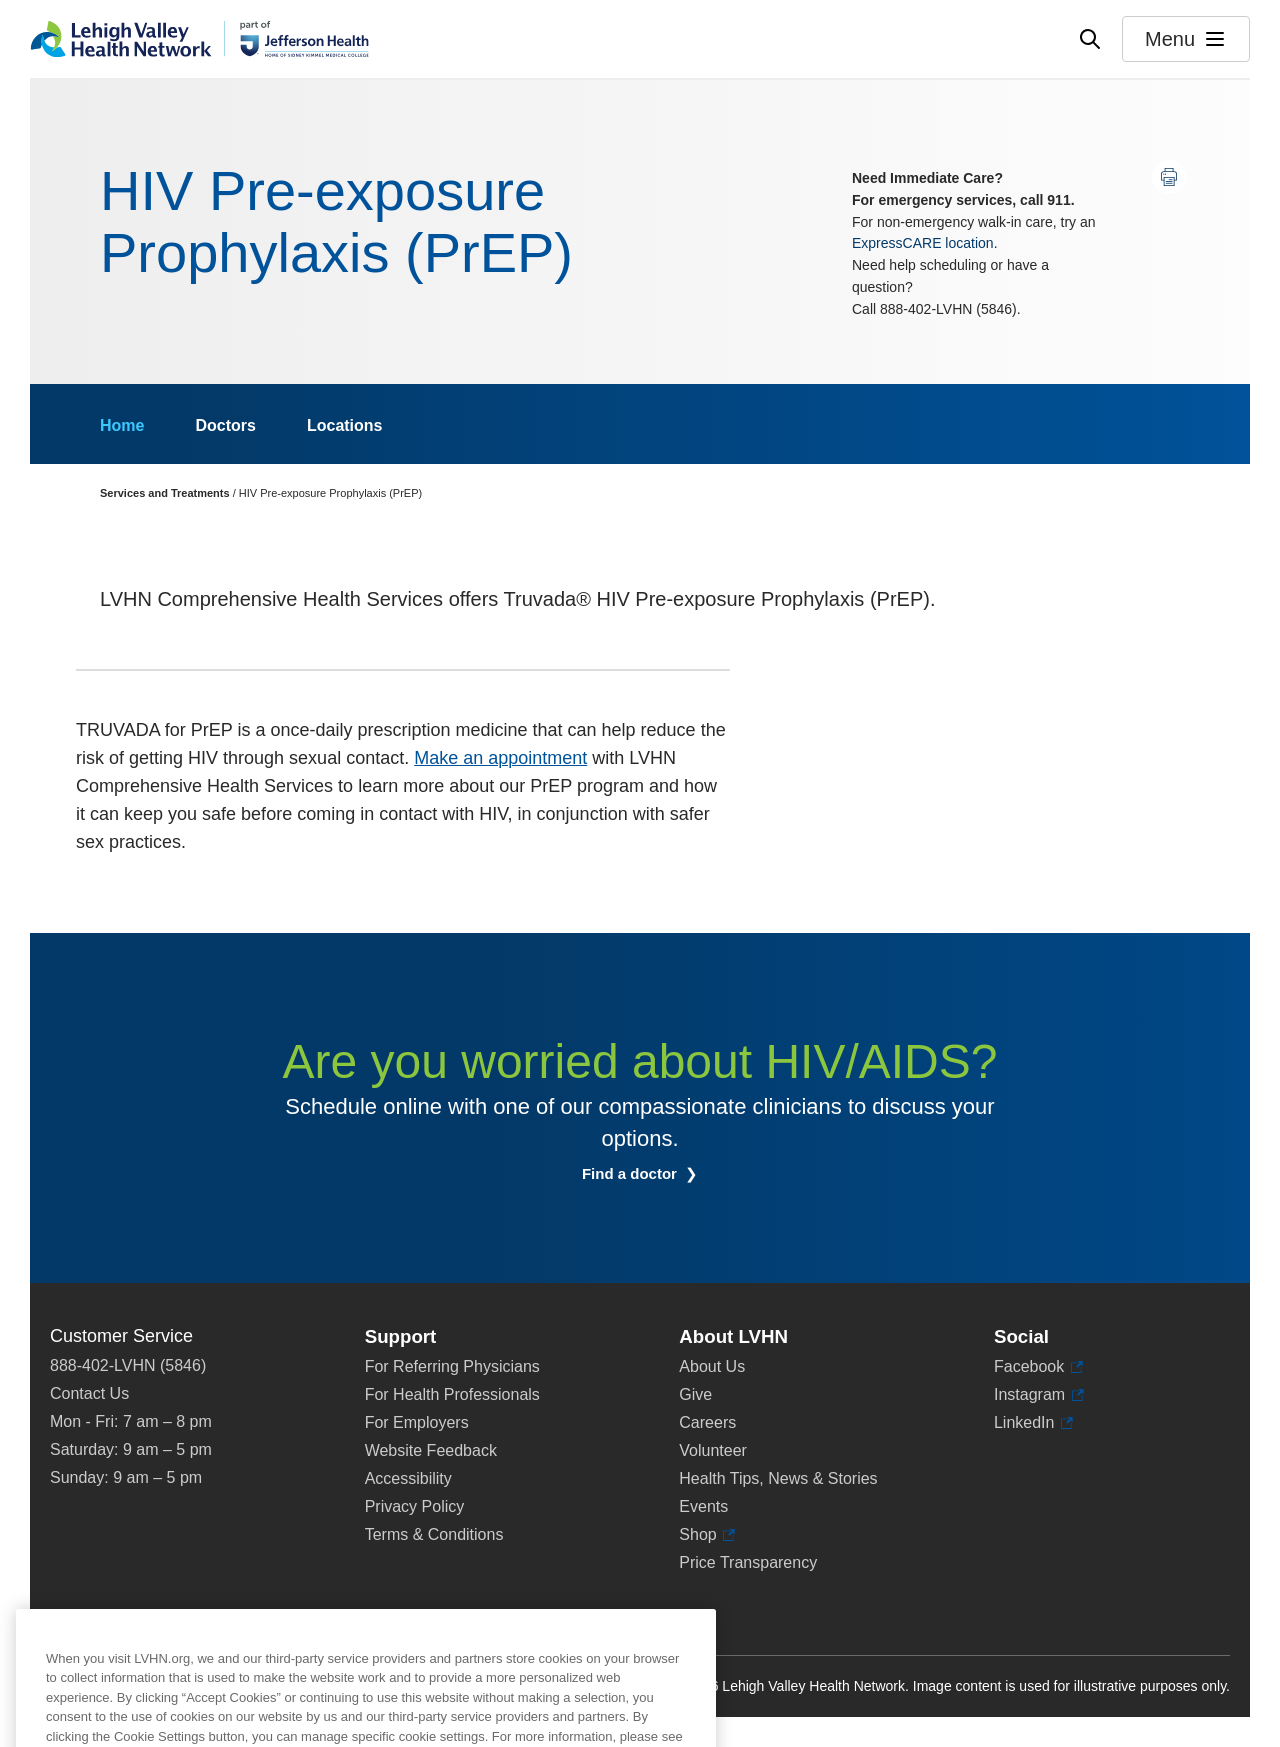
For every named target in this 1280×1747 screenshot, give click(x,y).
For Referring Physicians (452, 1366)
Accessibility (408, 1478)
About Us (712, 1366)
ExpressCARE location (923, 243)
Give (695, 1394)
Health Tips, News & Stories (778, 1478)
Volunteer (713, 1450)
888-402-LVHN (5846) (128, 1365)
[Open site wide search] (1090, 39)
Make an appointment (500, 758)
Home (122, 425)
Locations (345, 425)
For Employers (417, 1422)
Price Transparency (748, 1562)
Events (703, 1506)
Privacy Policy (415, 1506)
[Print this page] (1169, 177)
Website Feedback (431, 1450)
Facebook (1038, 1367)
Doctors (225, 425)
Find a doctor (631, 1173)
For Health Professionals (452, 1394)
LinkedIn (1033, 1423)
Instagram (1039, 1395)
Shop (707, 1535)
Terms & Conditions (434, 1534)
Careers (707, 1422)
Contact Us (89, 1393)
